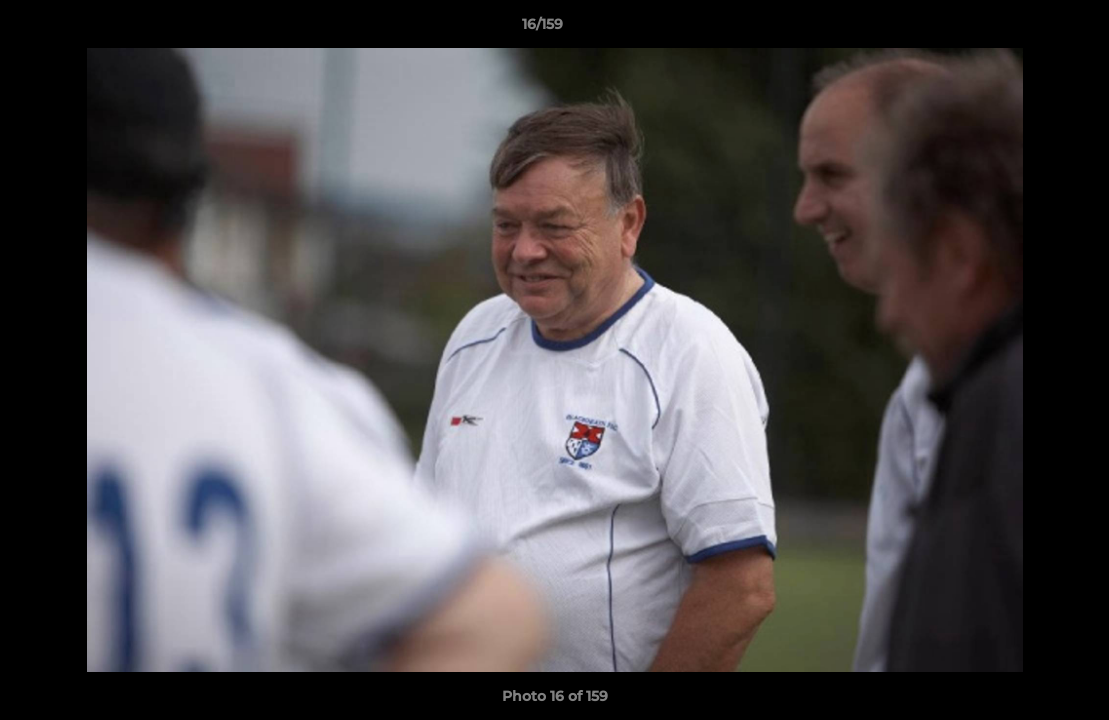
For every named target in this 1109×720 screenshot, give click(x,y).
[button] (1025, 29)
